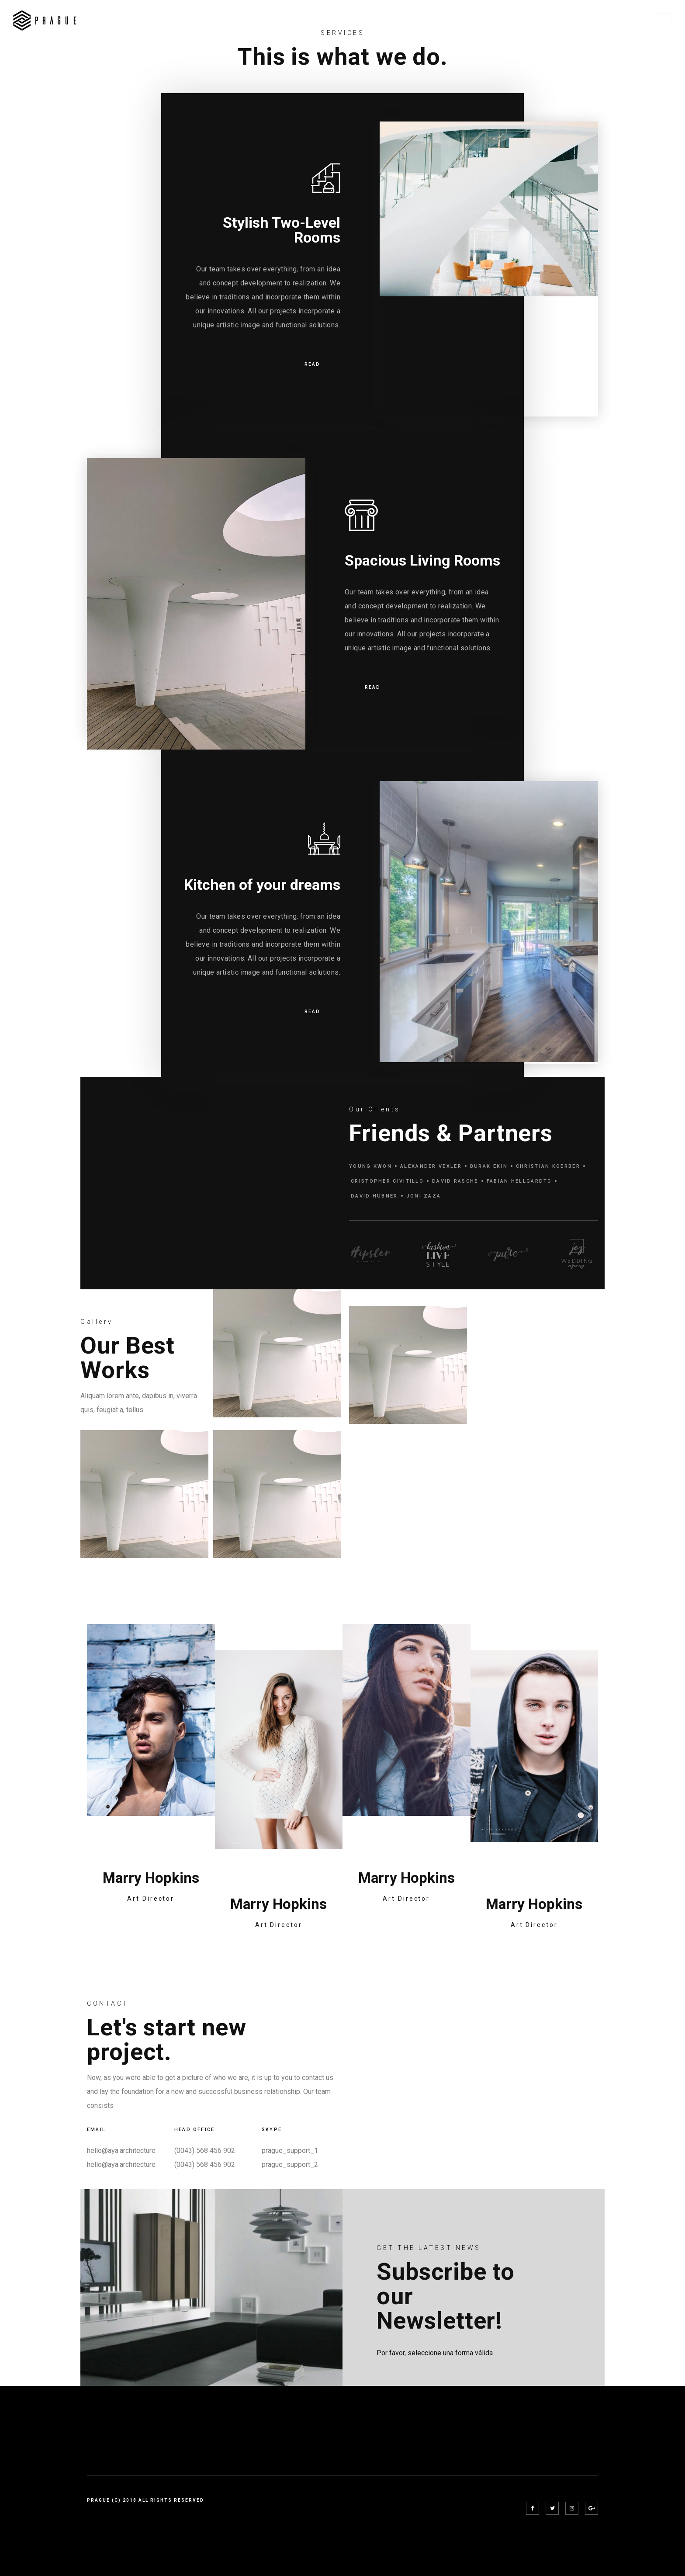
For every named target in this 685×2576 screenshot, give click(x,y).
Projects (476, 20)
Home (392, 20)
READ (312, 364)
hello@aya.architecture (121, 2150)
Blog (631, 20)
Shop (595, 20)
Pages (431, 20)
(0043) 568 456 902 (204, 2150)
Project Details (539, 20)
